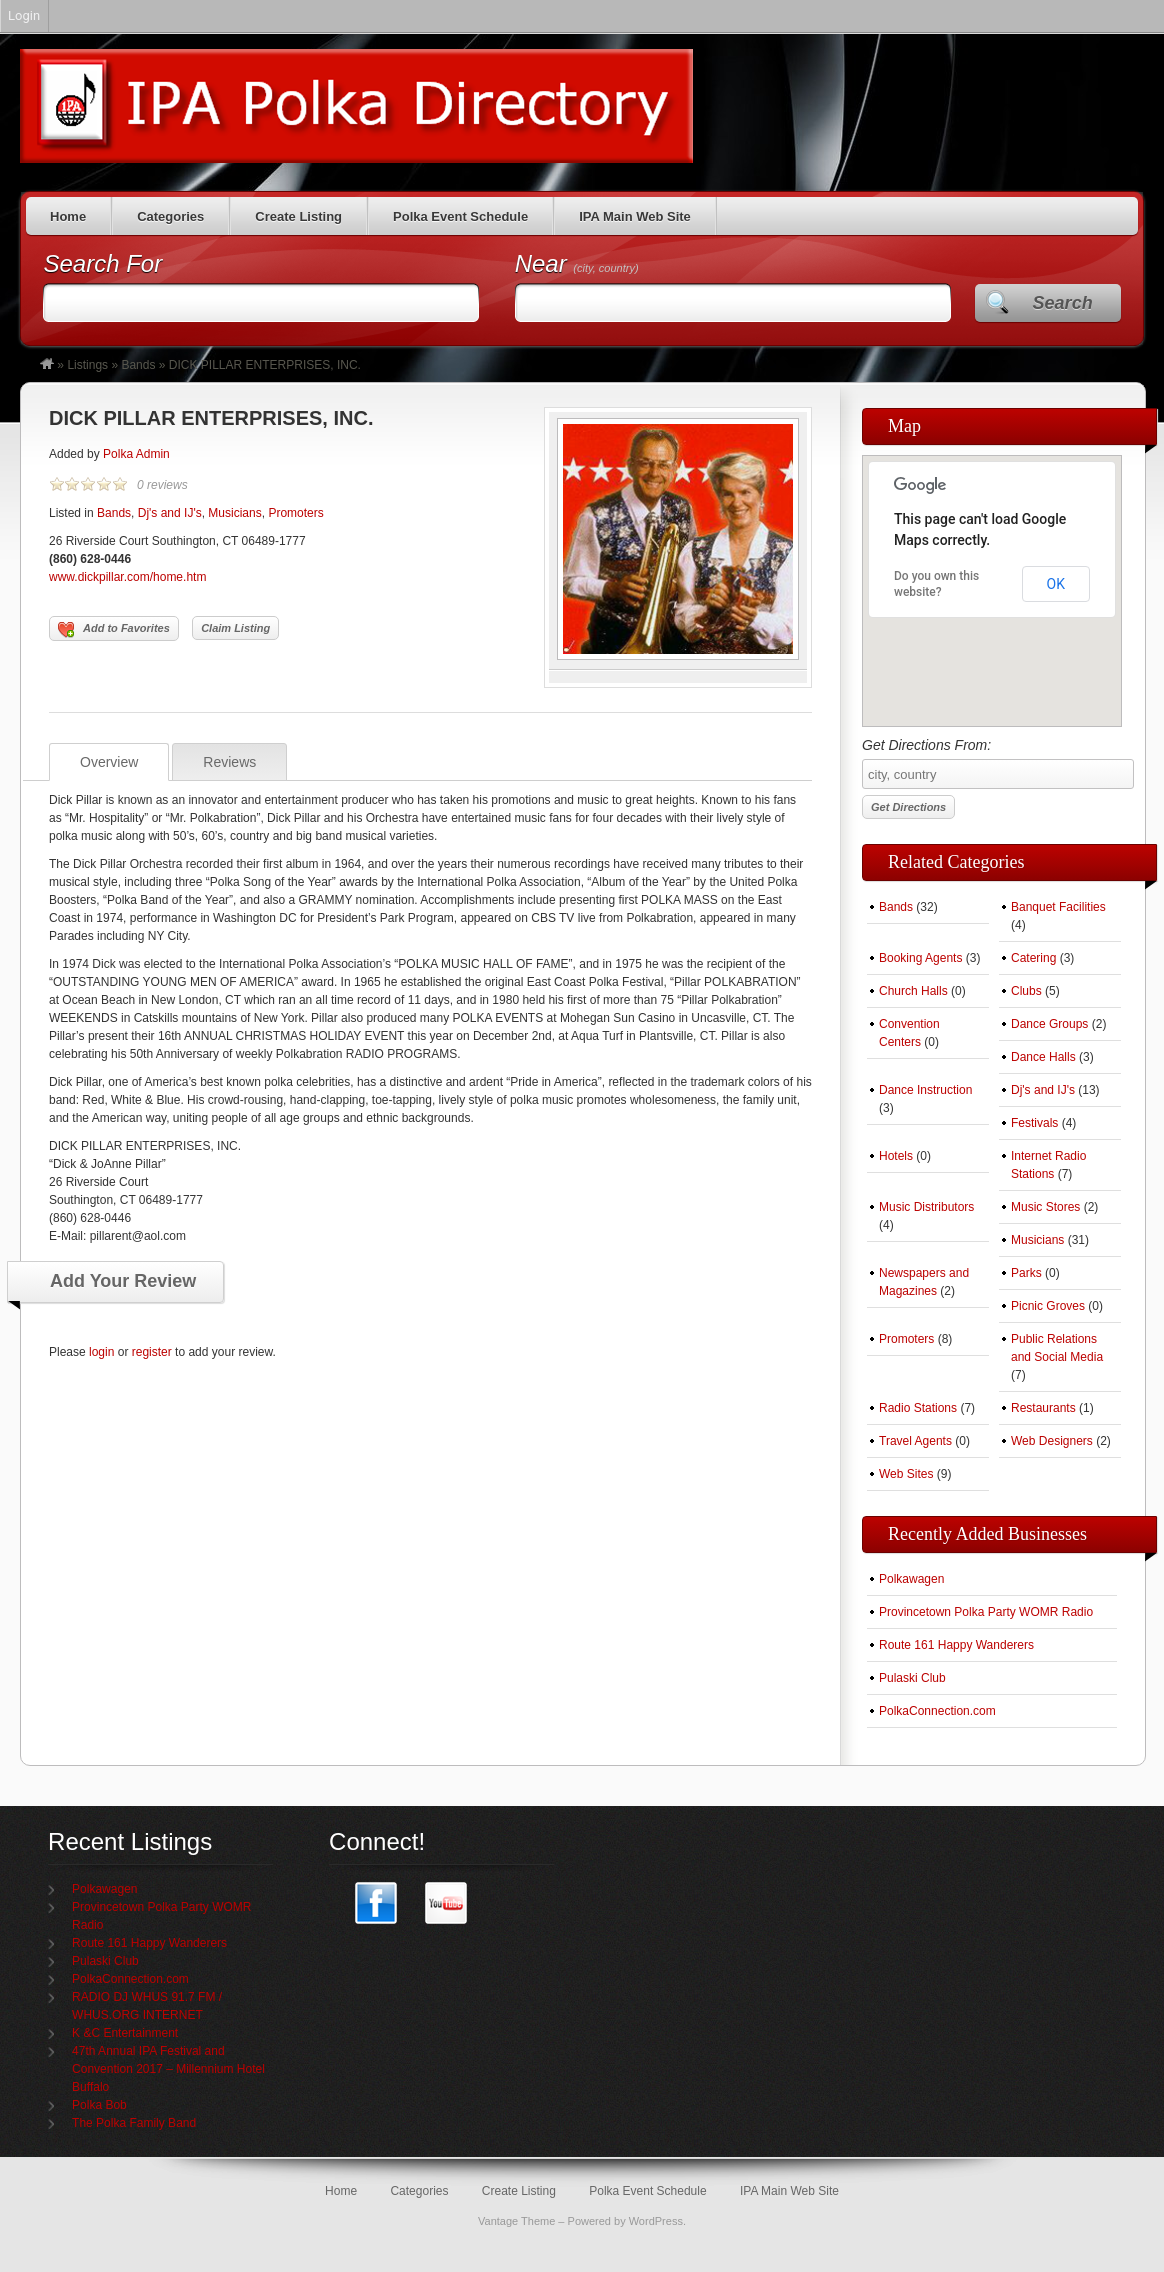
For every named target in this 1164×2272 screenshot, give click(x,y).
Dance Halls (1043, 1057)
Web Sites (906, 1474)
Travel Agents (915, 1441)
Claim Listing (235, 628)
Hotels (896, 1156)
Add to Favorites (114, 630)
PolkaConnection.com (937, 1711)
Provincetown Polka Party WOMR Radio (986, 1612)
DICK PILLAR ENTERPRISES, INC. (211, 418)
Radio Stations (918, 1408)
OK (1056, 584)
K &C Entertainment (125, 2033)
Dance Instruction (925, 1090)
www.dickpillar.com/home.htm (127, 577)
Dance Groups (1049, 1024)
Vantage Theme (516, 2221)
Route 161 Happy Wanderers (956, 1645)
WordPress (656, 2221)
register (152, 1352)
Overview (109, 762)
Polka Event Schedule (460, 216)
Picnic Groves (1048, 1306)
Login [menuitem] (24, 15)
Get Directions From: (992, 763)
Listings (87, 365)
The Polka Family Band (134, 2123)
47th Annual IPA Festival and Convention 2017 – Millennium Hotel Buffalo (168, 2069)
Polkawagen (911, 1579)
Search (1063, 303)
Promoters (295, 513)
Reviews (229, 762)
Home (68, 216)
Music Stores (1045, 1207)
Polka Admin (136, 454)
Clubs (1026, 991)
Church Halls (913, 991)
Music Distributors (926, 1207)
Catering (1033, 958)
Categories (170, 216)
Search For (102, 263)
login (101, 1352)
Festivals (1034, 1123)
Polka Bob (99, 2105)
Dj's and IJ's (170, 513)
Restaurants (1043, 1408)
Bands (138, 365)
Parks (1026, 1273)
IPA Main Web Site (635, 216)
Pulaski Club (912, 1678)
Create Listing (298, 216)
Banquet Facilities (1058, 907)
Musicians (234, 513)
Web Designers (1052, 1441)
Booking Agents (920, 958)
